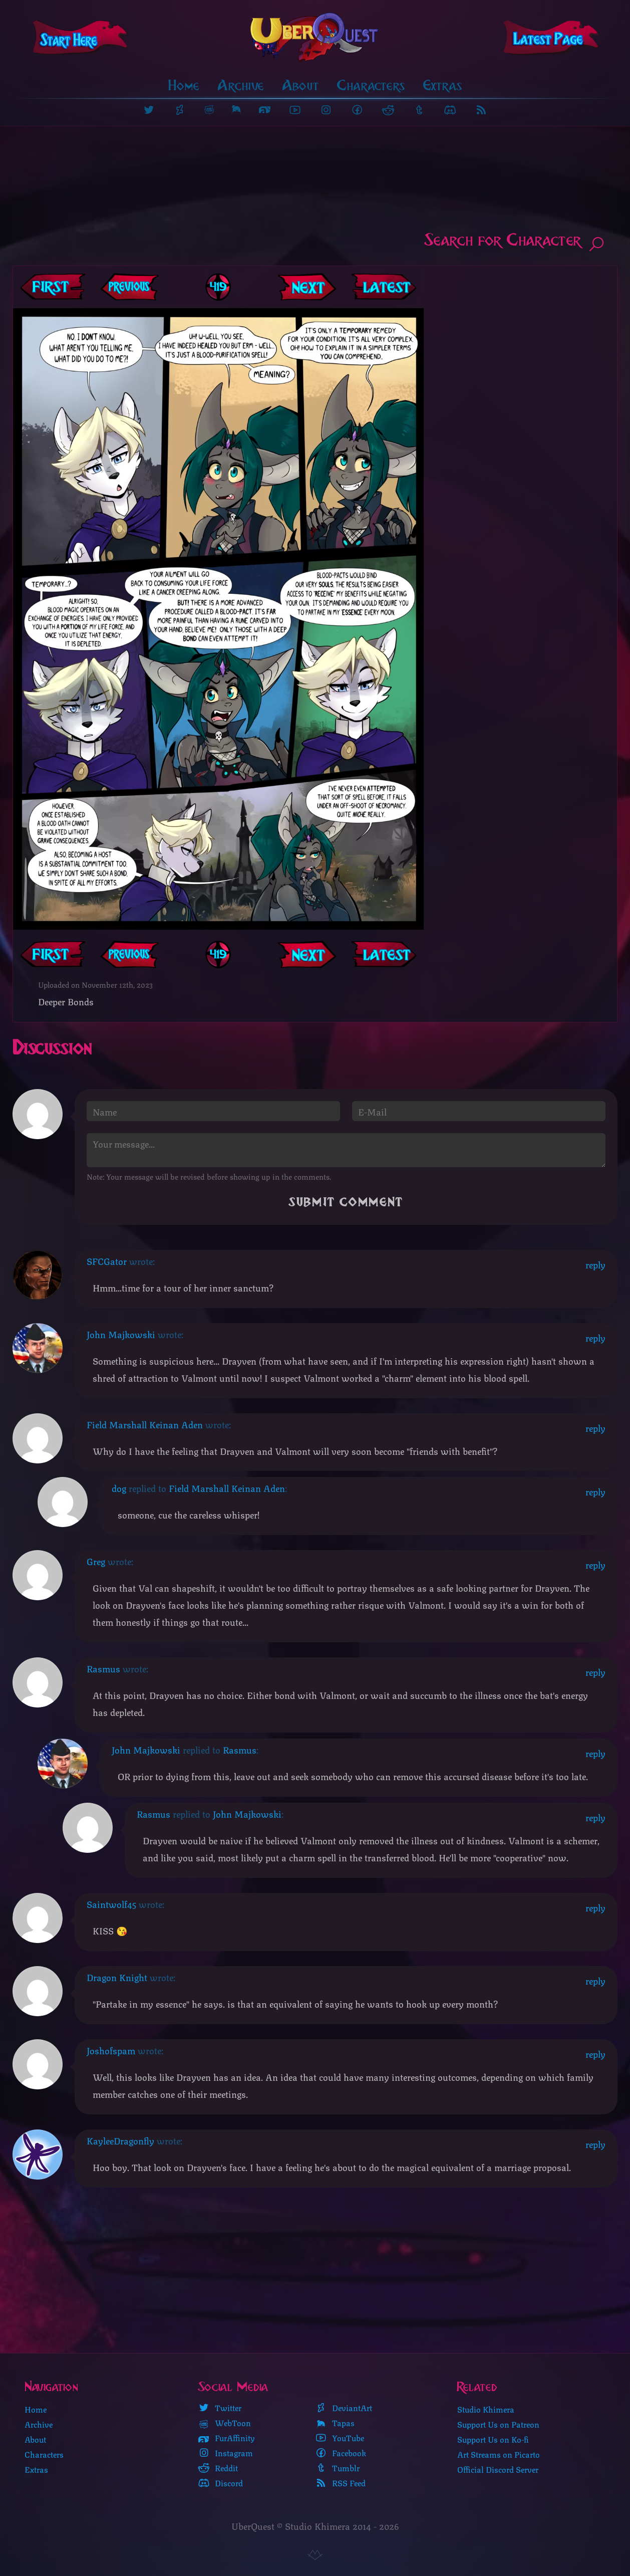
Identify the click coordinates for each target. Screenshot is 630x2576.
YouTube (339, 2438)
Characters (371, 85)
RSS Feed (340, 2483)
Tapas (335, 2423)
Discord (220, 2483)
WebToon (224, 2423)
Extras (442, 85)
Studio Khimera (485, 2409)
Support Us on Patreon (498, 2424)
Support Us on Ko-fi (493, 2439)
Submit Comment (346, 1202)
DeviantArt (343, 2408)
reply (595, 1264)
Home (184, 85)
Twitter (219, 2408)
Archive (241, 85)
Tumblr (337, 2468)
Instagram (225, 2453)
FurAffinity (226, 2438)
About (300, 85)
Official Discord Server (497, 2469)
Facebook (340, 2453)
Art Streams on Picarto (498, 2454)
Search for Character (514, 242)
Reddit (218, 2468)
